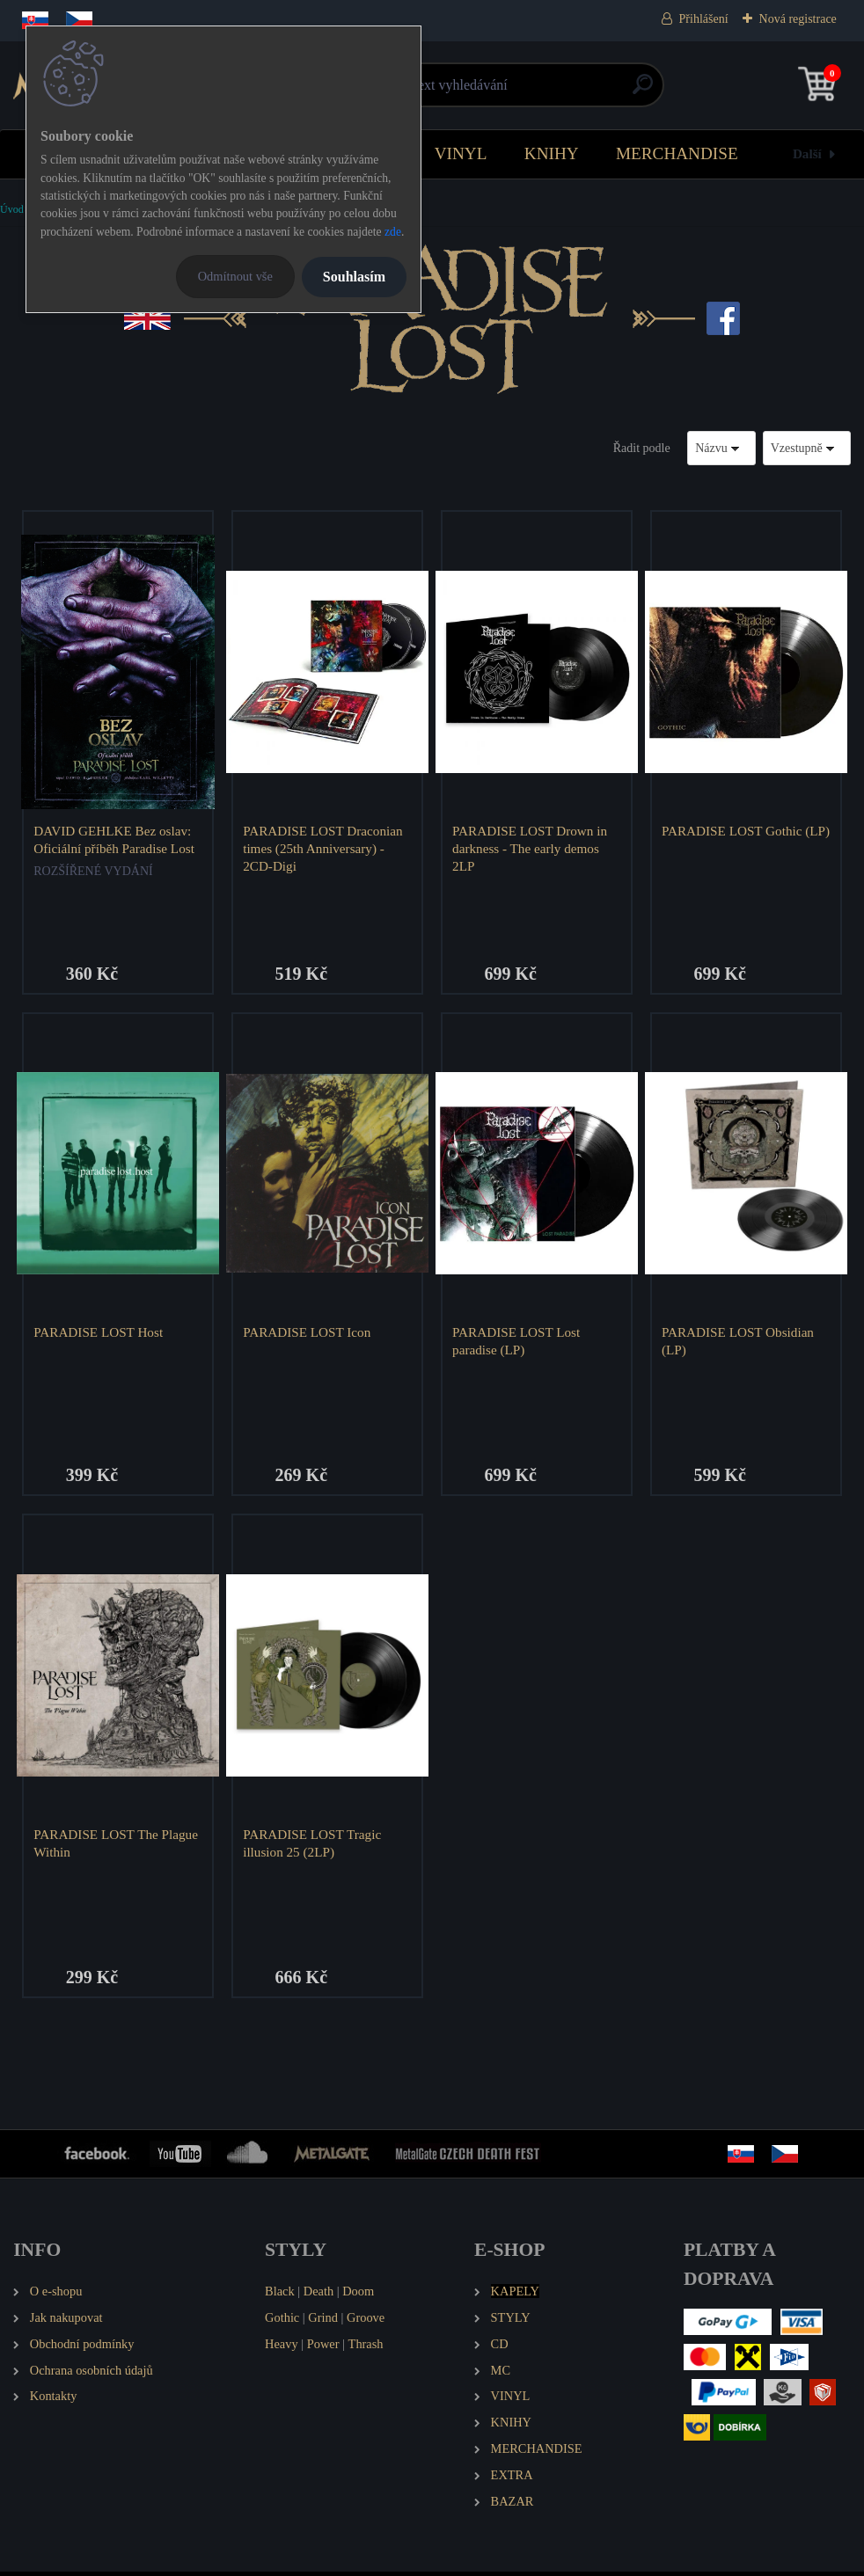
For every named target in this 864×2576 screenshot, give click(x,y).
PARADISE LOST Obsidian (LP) (739, 1342)
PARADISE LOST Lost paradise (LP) (518, 1342)
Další (807, 153)
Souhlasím (354, 276)
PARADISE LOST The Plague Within (117, 1845)
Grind (323, 2322)
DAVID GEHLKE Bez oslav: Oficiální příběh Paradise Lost (115, 839)
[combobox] (721, 448)
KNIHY (551, 153)
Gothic (282, 2322)
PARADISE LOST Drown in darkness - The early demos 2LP (531, 848)
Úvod (12, 209)
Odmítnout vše (235, 276)
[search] (643, 91)
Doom (358, 2295)
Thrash (366, 2348)
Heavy (281, 2348)
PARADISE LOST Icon (308, 1333)
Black (280, 2295)
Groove (365, 2322)
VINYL (461, 153)
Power (323, 2348)
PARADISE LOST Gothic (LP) (733, 839)
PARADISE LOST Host (100, 1333)
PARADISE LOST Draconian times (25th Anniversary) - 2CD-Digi (324, 848)
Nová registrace (798, 19)
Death (318, 2295)
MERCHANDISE (677, 153)
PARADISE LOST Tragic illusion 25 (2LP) (314, 1845)
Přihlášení (704, 19)
